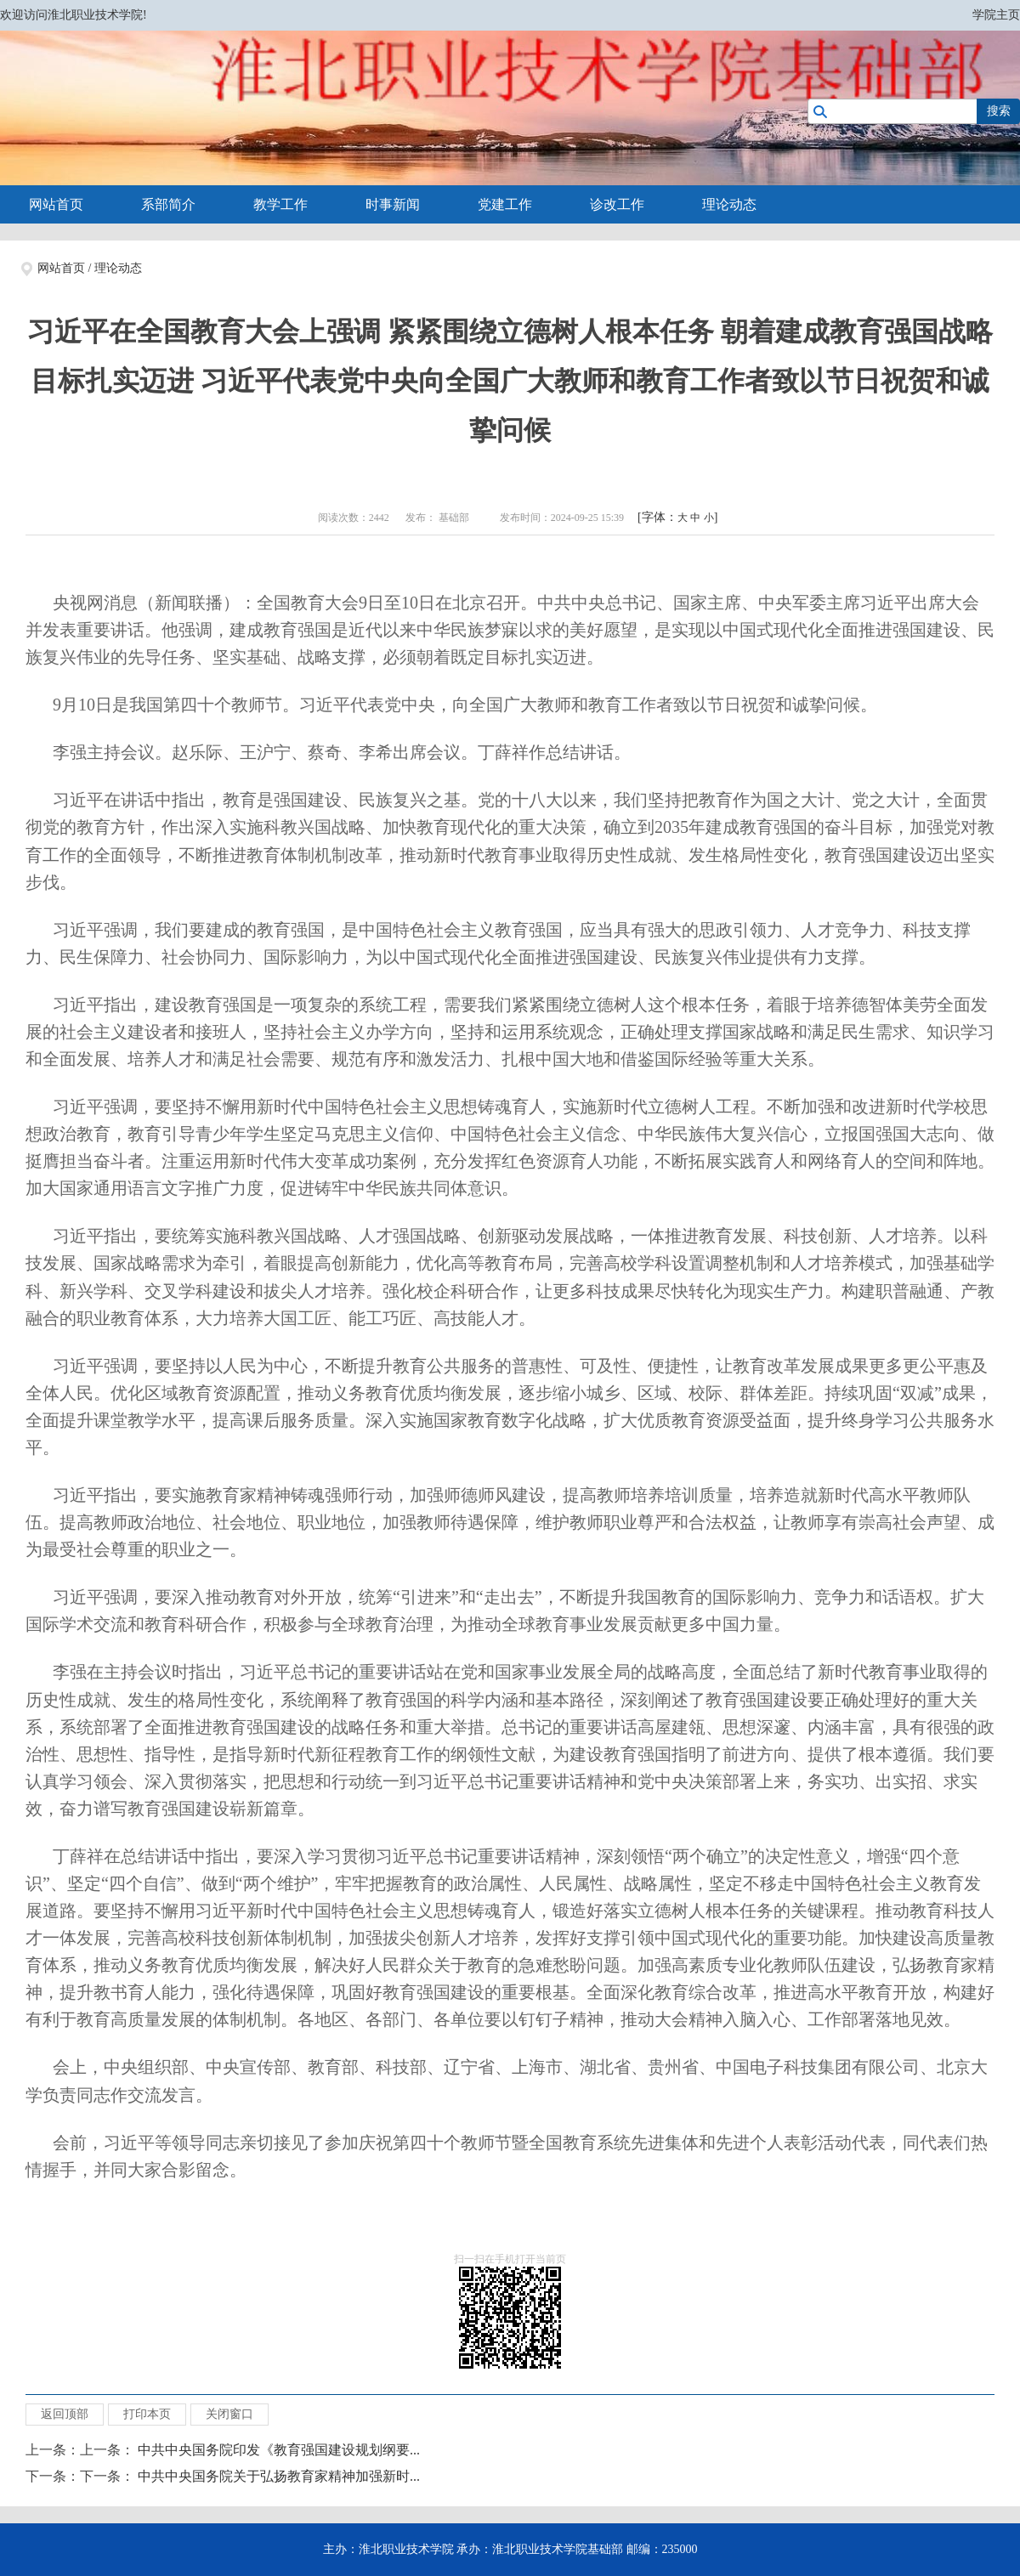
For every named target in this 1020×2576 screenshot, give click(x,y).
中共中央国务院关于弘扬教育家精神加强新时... (279, 2476)
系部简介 (168, 204)
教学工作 (280, 204)
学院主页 (996, 14)
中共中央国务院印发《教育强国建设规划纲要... (279, 2450)
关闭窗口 (229, 2414)
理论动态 (729, 204)
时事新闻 (393, 204)
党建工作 (505, 204)
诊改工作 (617, 204)
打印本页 (147, 2414)
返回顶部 (64, 2414)
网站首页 (56, 204)
